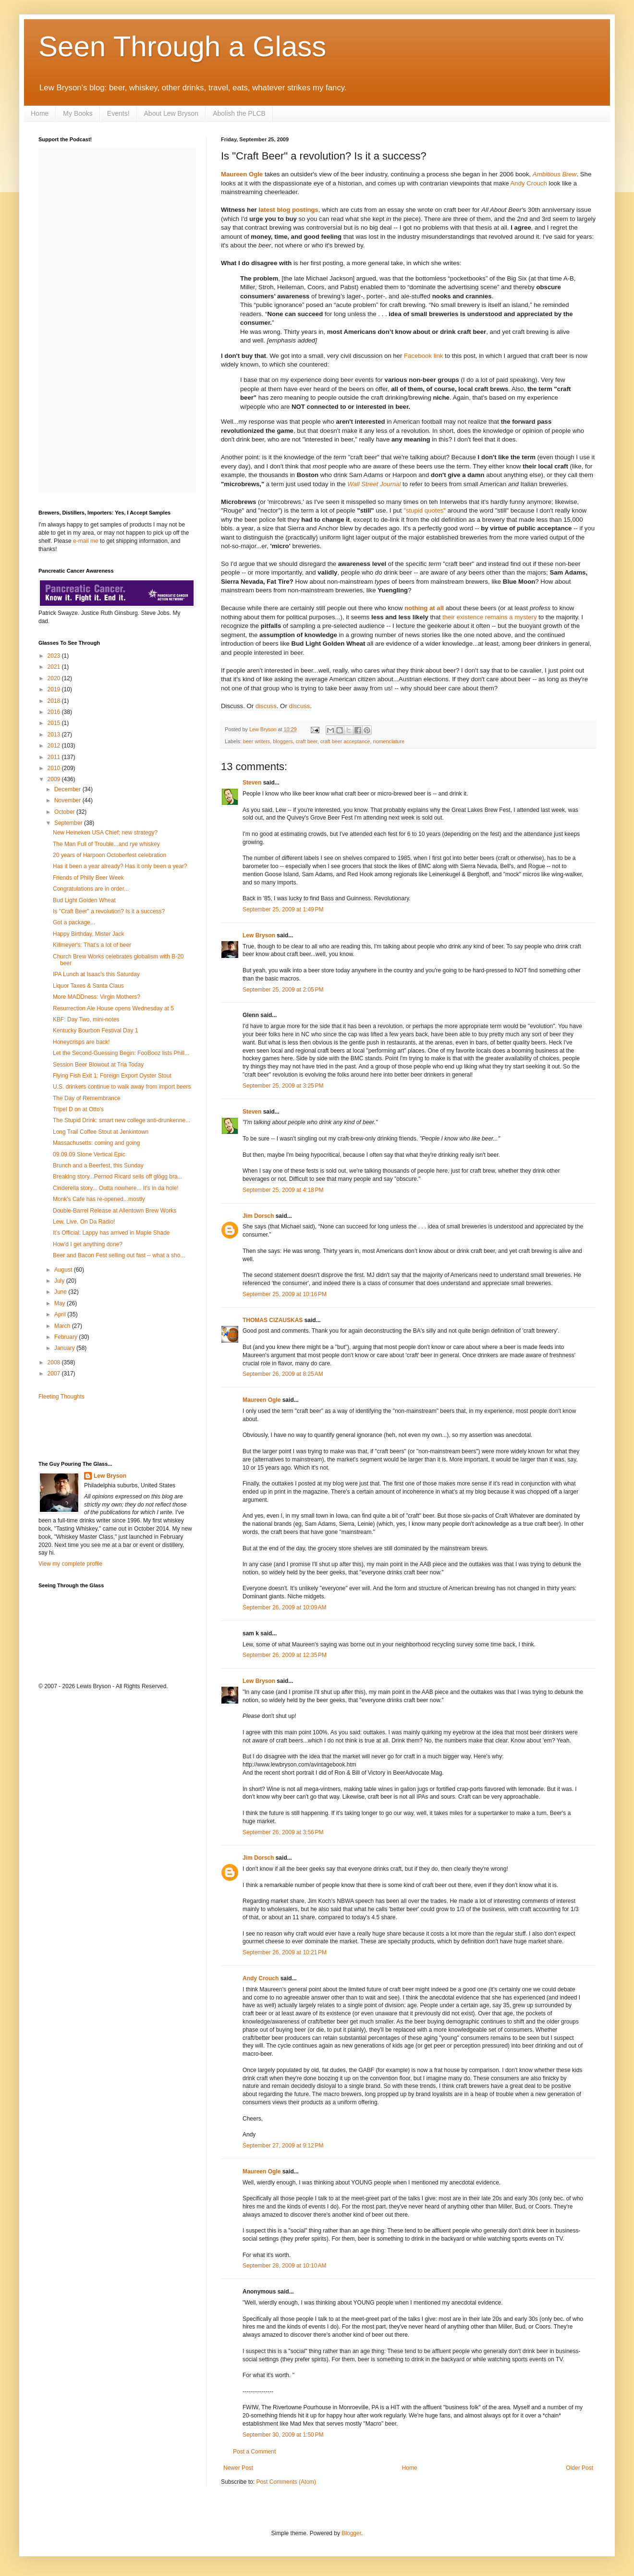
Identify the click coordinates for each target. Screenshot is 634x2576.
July (60, 1280)
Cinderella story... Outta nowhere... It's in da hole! (116, 1188)
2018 (55, 701)
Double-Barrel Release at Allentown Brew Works (114, 1210)
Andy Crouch (529, 183)
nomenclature (388, 741)
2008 (55, 1362)
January (65, 1348)
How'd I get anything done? (87, 1244)
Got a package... (74, 922)
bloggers (283, 741)
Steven (252, 782)
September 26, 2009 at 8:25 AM (283, 1374)
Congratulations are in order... (91, 888)
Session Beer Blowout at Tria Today (98, 1064)
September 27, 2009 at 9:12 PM (283, 2145)
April (60, 1314)
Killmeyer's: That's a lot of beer (92, 945)
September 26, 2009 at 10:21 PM (285, 1952)
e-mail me (85, 541)
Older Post (579, 2468)
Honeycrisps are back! (81, 1042)
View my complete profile (70, 1563)
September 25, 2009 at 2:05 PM (283, 989)
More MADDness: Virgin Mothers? (96, 997)
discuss (266, 706)
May (60, 1303)
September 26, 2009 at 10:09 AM (284, 1607)
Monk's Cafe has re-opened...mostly (99, 1199)
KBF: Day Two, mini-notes (86, 1019)
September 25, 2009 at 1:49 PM (283, 909)
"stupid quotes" (424, 510)
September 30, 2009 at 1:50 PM (283, 2434)
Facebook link (423, 355)
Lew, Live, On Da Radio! (84, 1221)
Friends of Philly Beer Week (88, 877)
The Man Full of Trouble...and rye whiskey (106, 844)
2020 (55, 678)
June (61, 1291)
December (68, 789)
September (69, 823)
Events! (118, 113)
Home (40, 113)
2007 (55, 1373)
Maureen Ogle (242, 174)
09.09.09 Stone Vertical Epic (89, 1154)
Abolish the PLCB (239, 113)
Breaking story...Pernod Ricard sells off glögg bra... (118, 1176)
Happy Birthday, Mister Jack (88, 934)
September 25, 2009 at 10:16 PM (285, 1294)
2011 (55, 757)
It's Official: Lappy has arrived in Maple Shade (111, 1232)
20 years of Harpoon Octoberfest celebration (109, 855)
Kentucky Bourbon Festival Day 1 (95, 1030)
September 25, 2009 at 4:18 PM (283, 1190)
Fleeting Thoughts (61, 1396)
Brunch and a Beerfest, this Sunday (98, 1165)
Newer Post (238, 2468)
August (64, 1269)
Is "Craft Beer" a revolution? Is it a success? (109, 911)
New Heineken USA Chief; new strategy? (105, 832)
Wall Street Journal (374, 484)
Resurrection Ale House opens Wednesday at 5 (113, 1008)
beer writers (256, 741)
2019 (55, 689)
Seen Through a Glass (182, 46)
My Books (77, 113)
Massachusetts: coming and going (96, 1143)
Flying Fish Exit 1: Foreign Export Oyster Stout (112, 1075)
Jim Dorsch (258, 1216)
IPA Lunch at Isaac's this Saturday (96, 974)
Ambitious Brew (555, 174)
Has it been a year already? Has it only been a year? (120, 866)
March (63, 1326)
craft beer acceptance (345, 741)
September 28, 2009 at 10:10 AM (284, 2265)
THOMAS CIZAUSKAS (273, 1320)
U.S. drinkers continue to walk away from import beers (122, 1086)
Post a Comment (254, 2451)
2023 (55, 655)
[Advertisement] (94, 1429)
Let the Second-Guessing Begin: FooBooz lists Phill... (121, 1053)
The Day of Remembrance (87, 1098)
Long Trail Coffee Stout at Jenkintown (100, 1132)
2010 (55, 768)
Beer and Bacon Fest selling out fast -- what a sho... (119, 1255)
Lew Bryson (259, 935)
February (66, 1337)
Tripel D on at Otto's (78, 1109)
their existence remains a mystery (489, 617)
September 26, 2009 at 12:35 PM (285, 1655)
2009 (55, 779)
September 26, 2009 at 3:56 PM (283, 1832)
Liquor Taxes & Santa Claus (88, 985)
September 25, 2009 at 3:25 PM (283, 1085)
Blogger (351, 2533)
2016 (55, 712)
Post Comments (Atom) (286, 2481)
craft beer (306, 741)
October (65, 812)
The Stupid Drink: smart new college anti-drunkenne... (121, 1120)
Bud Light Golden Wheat (84, 900)
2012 (55, 745)
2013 (55, 734)
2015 (55, 723)
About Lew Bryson (171, 113)
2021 (55, 666)
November (68, 800)
